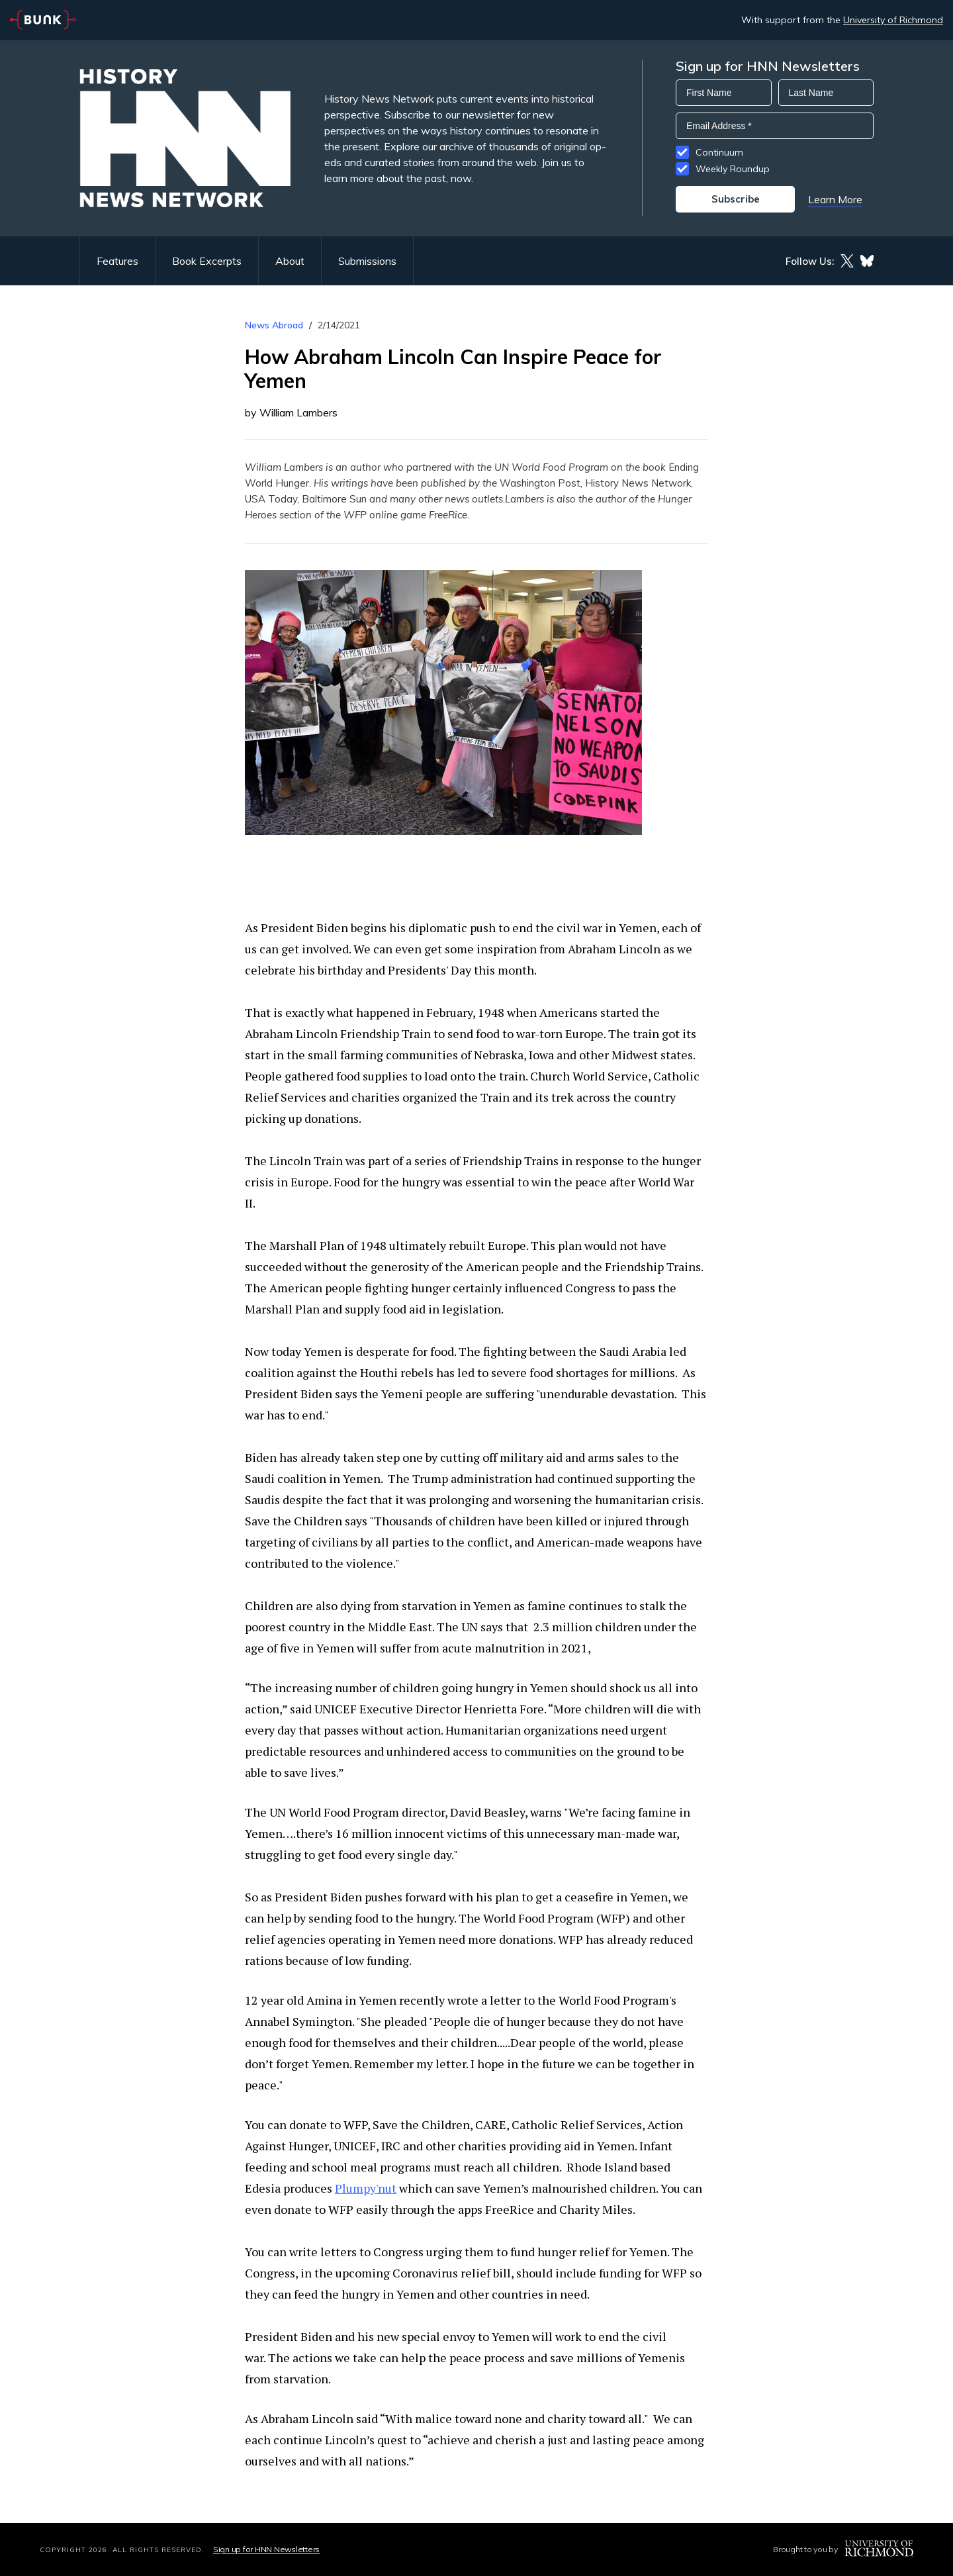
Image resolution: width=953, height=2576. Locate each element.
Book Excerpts (207, 260)
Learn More (835, 199)
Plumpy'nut (365, 2188)
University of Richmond (893, 20)
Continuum (719, 152)
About (289, 260)
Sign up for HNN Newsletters (266, 2549)
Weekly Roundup (733, 169)
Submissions (367, 260)
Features (117, 260)
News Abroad (274, 325)
